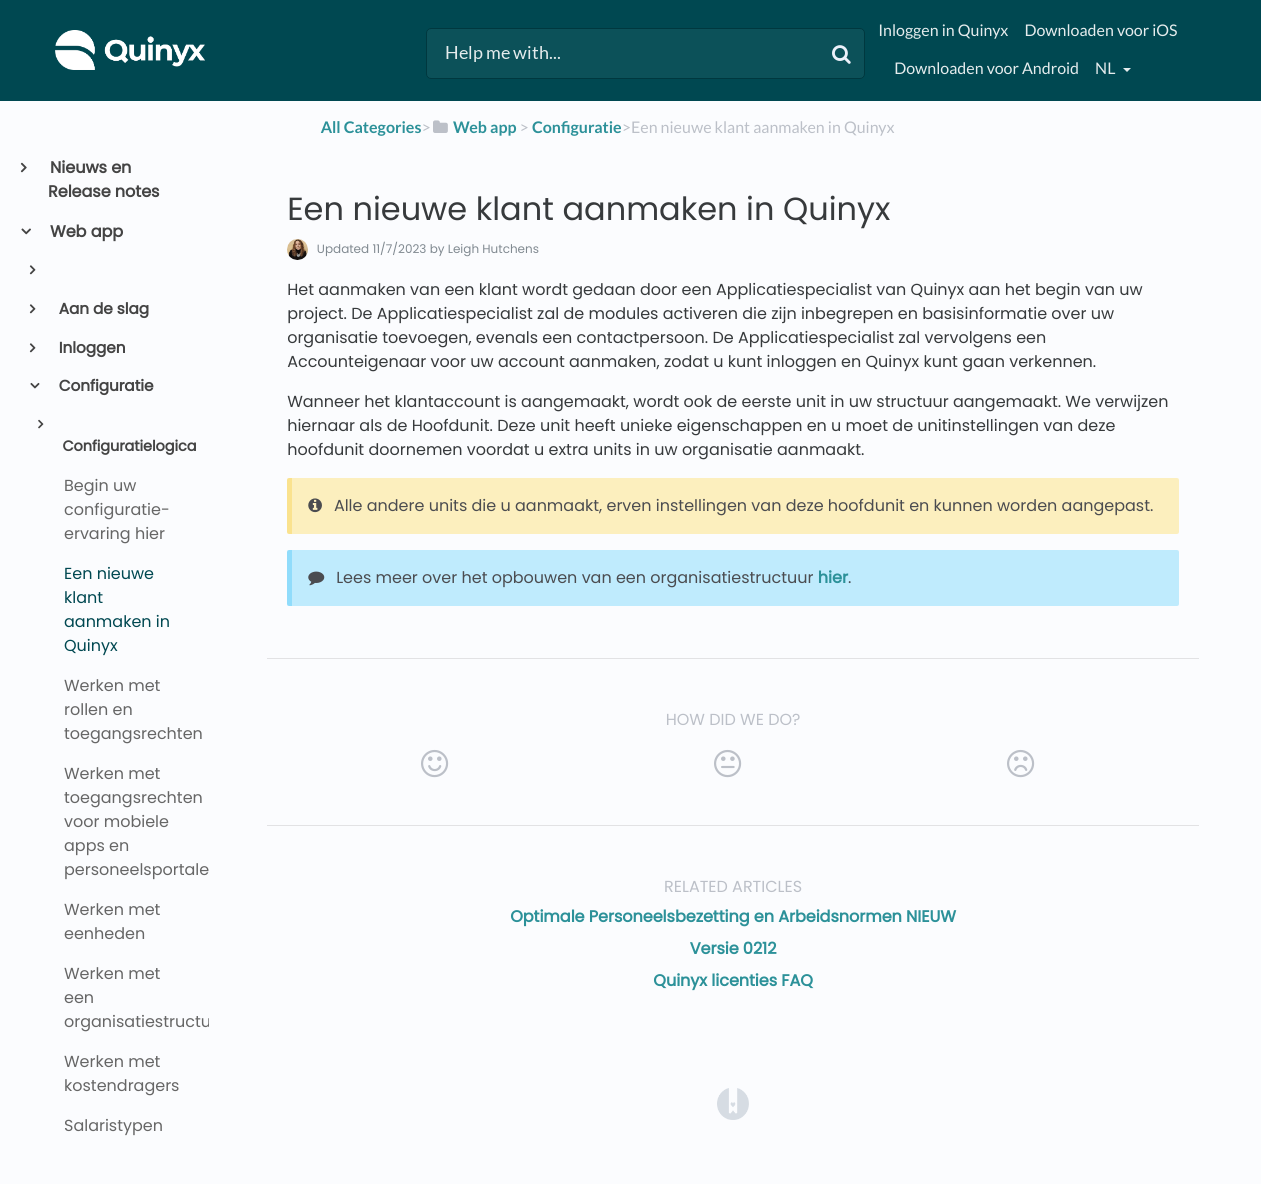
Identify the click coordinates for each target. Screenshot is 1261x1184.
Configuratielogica (127, 447)
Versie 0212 (733, 948)
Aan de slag (102, 309)
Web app (85, 231)
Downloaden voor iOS (1100, 30)
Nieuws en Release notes (103, 179)
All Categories (371, 127)
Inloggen (91, 348)
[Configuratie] (577, 127)
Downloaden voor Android (986, 68)
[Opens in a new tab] (733, 1103)
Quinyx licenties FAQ (732, 980)
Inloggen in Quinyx (943, 30)
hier (833, 577)
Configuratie (105, 386)
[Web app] (474, 127)
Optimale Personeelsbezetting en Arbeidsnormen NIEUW (733, 916)
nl (1106, 68)
